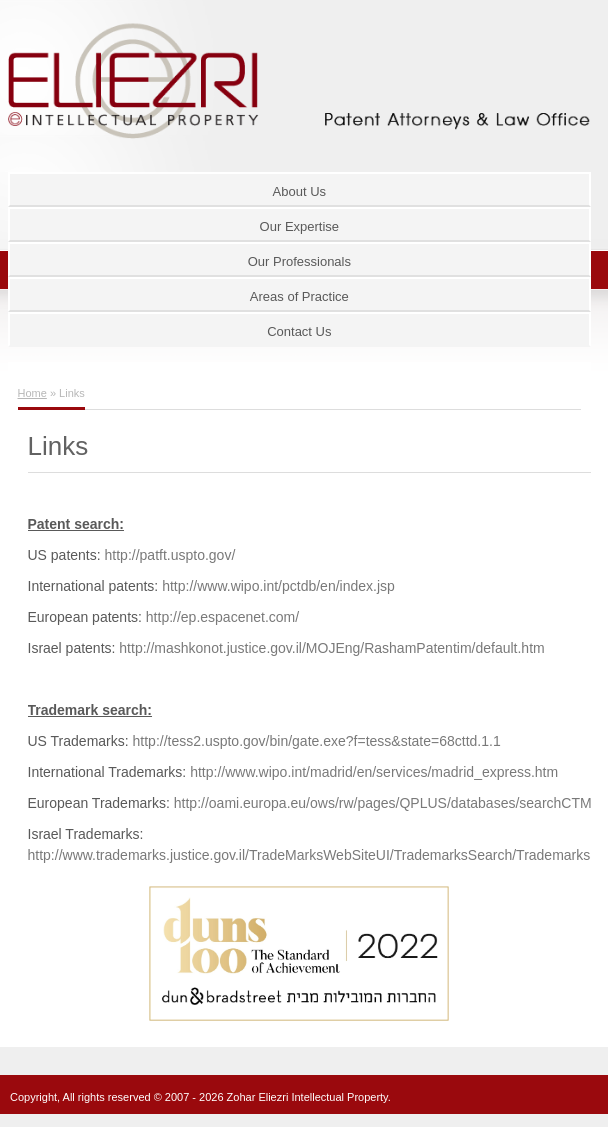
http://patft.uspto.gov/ (168, 555)
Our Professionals (299, 261)
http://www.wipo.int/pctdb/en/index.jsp (278, 586)
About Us (299, 191)
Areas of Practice (299, 296)
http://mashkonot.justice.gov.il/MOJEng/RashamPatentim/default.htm (329, 648)
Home (32, 393)
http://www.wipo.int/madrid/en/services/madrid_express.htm (374, 772)
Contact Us (299, 331)
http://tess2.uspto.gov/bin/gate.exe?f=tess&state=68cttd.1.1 (317, 741)
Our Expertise (299, 226)
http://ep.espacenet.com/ (222, 617)
